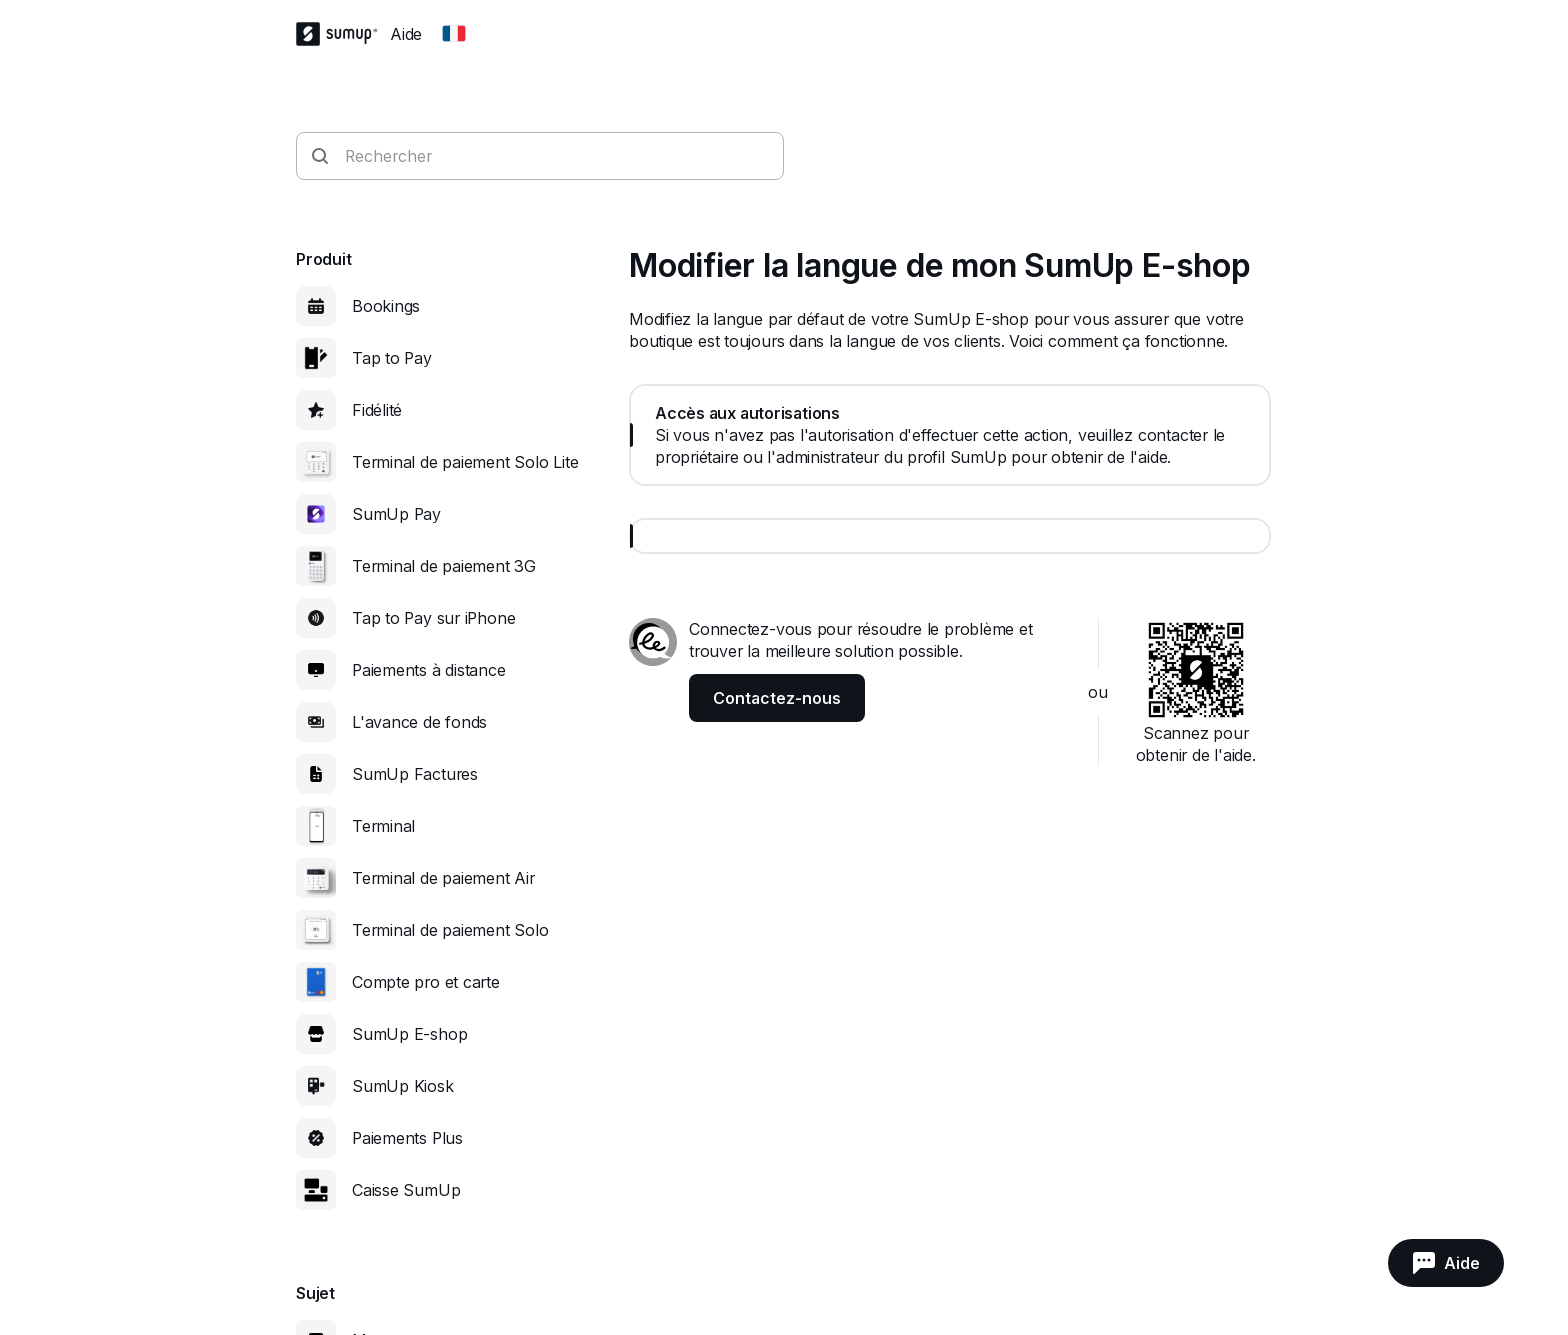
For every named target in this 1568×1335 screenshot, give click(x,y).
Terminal (383, 826)
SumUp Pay (396, 514)
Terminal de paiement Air (443, 878)
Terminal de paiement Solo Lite (465, 462)
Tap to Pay (392, 358)
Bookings (386, 306)
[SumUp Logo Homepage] (343, 34)
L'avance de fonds (419, 722)
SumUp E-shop (409, 1034)
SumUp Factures (415, 774)
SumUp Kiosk (403, 1086)
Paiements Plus (407, 1138)
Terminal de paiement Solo (450, 930)
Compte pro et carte (426, 982)
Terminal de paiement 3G (444, 566)
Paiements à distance (429, 670)
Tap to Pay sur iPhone (433, 618)
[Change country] (454, 34)
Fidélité (377, 410)
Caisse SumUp (406, 1190)
